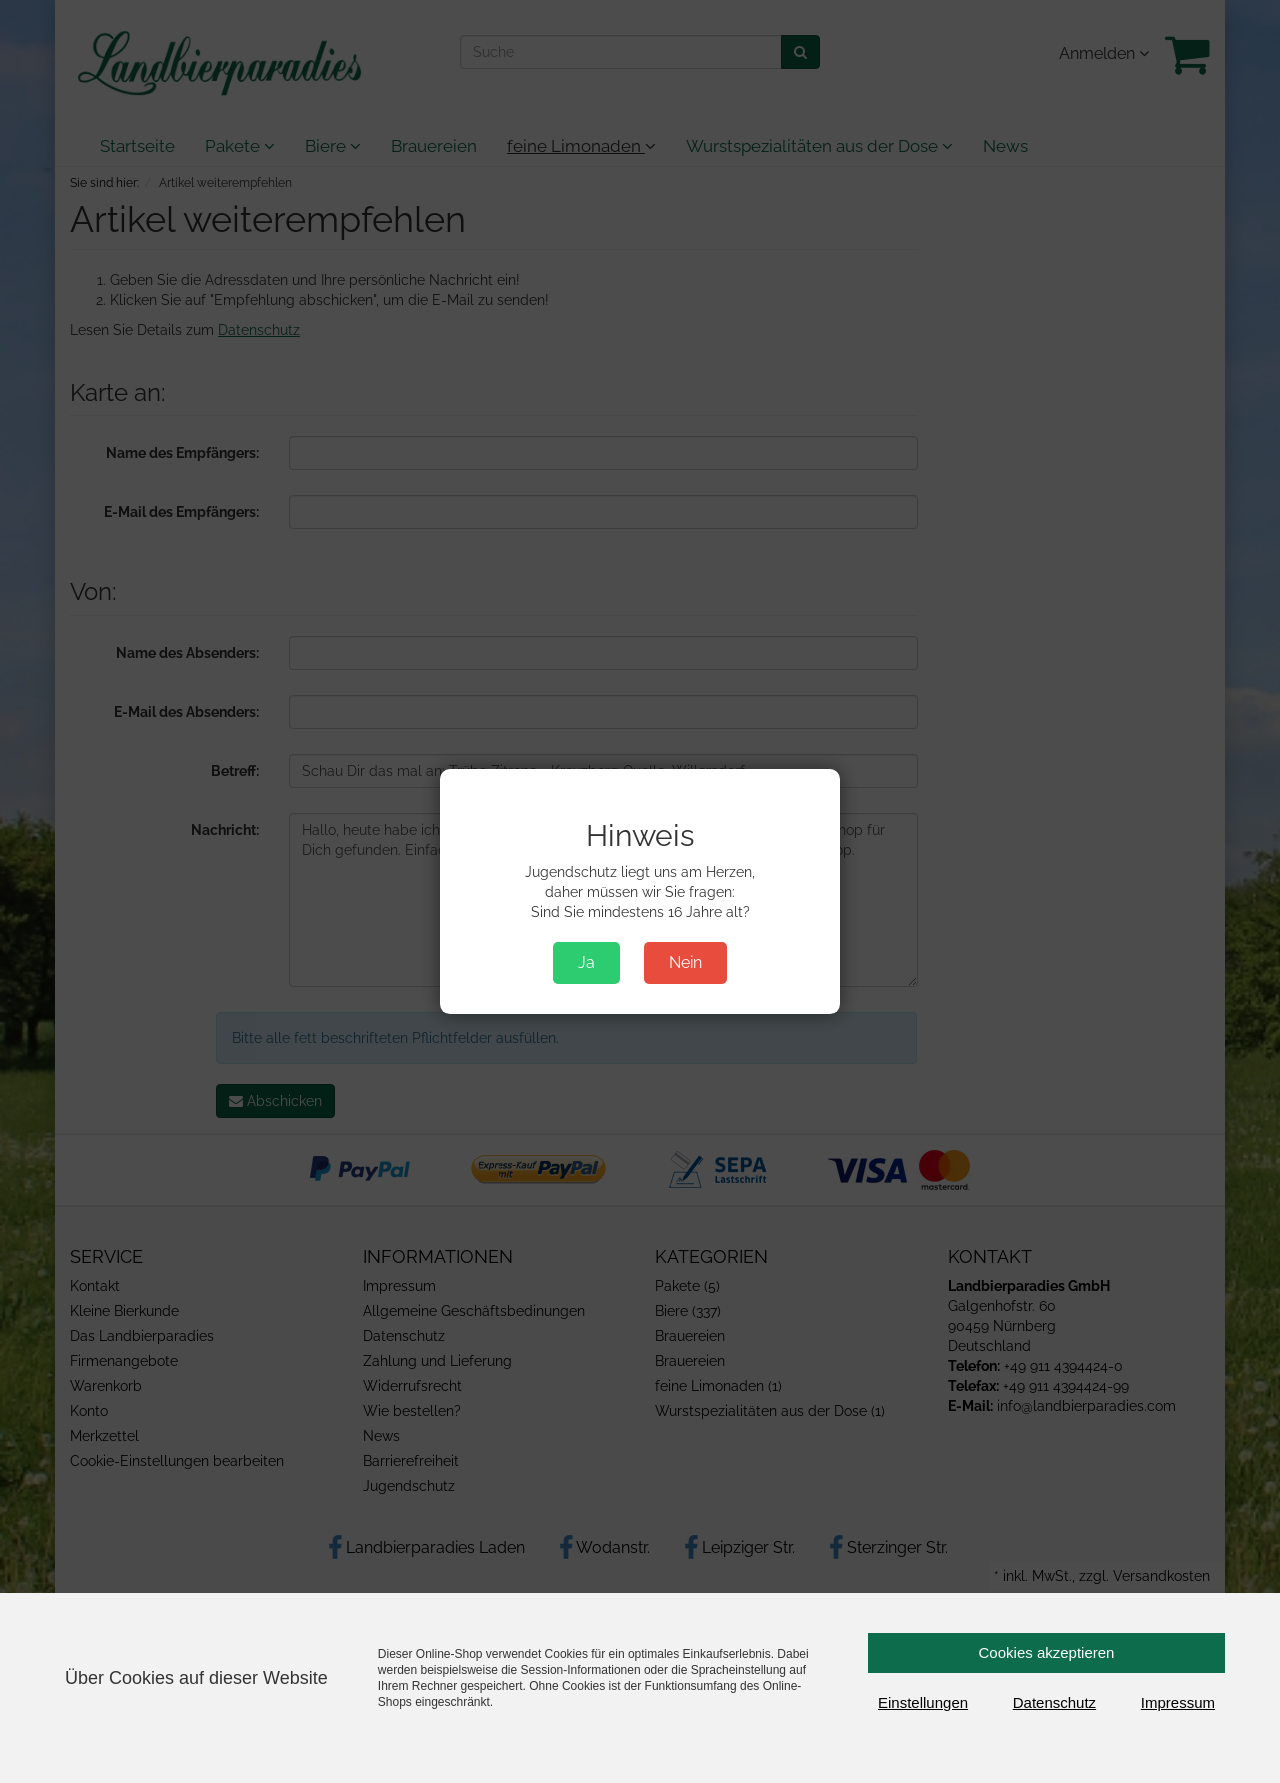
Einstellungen (923, 1702)
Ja (586, 962)
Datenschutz (1054, 1702)
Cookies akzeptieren (1047, 1652)
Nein (685, 962)
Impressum (1178, 1702)
